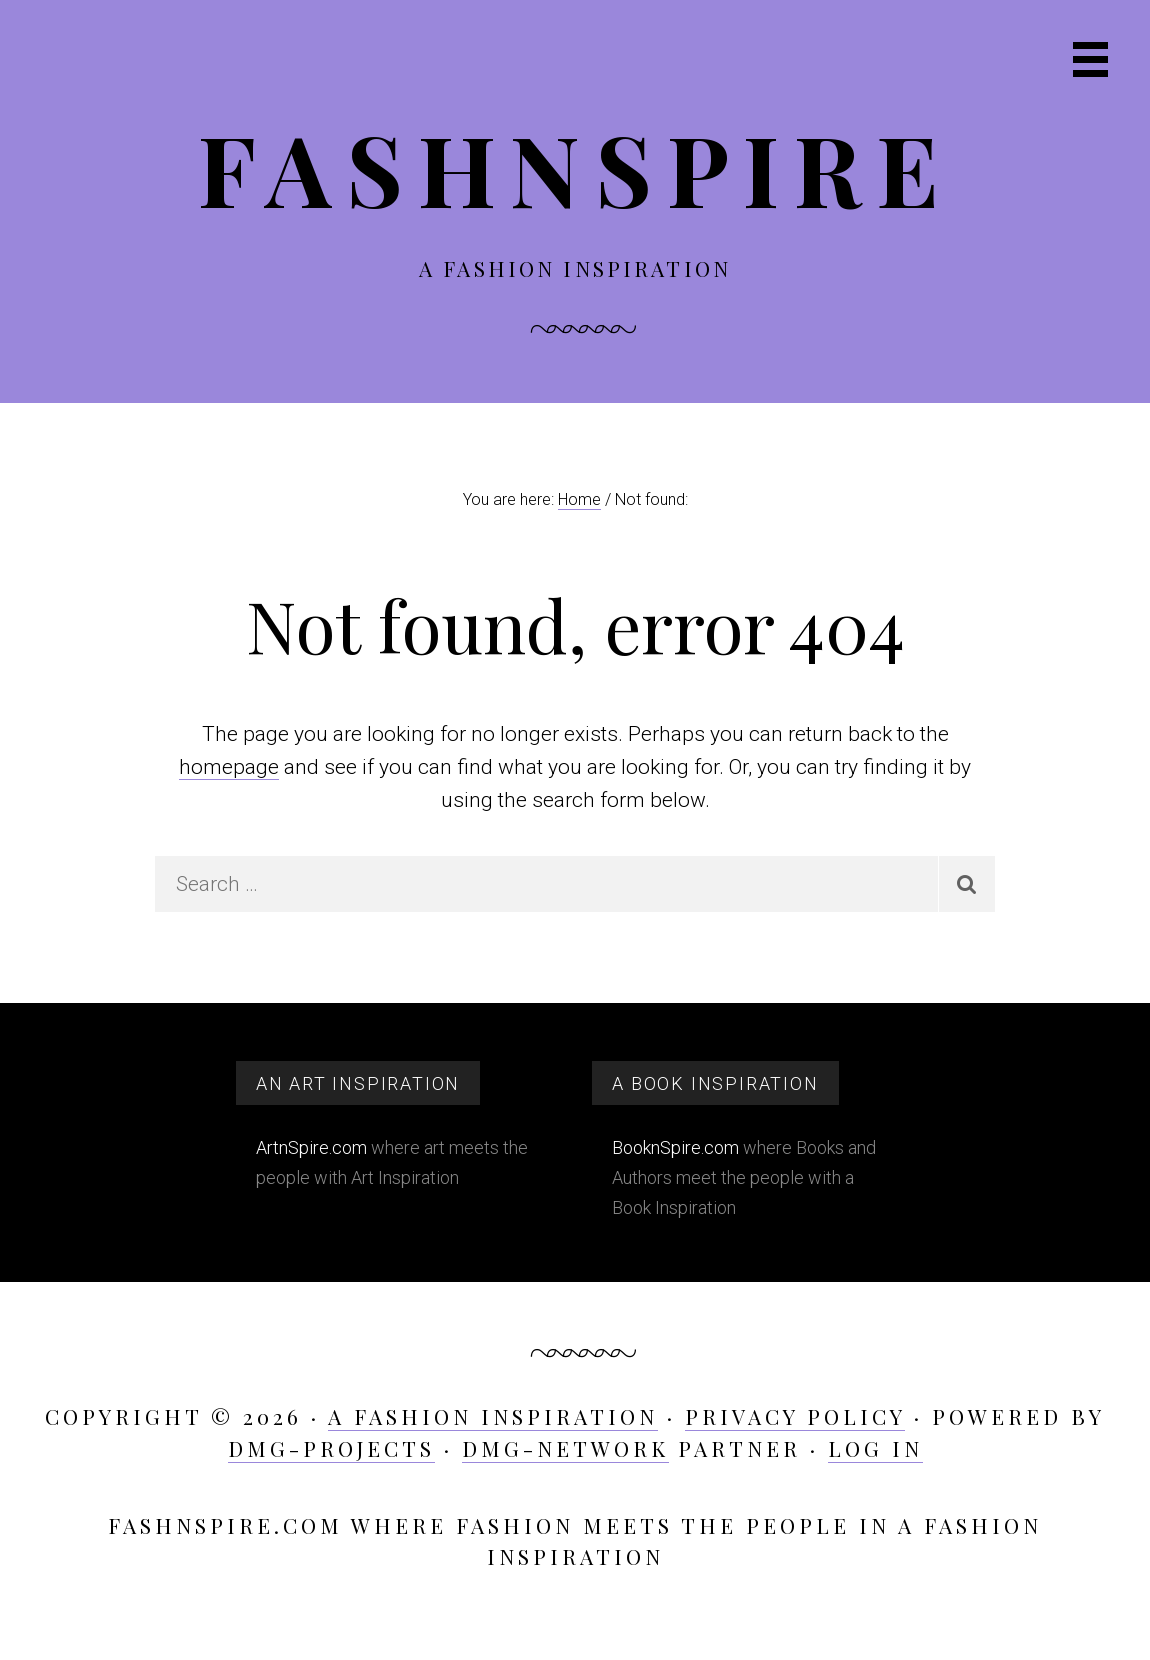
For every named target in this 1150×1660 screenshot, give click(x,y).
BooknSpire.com (675, 1147)
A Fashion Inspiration (493, 1416)
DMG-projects (331, 1448)
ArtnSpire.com (311, 1147)
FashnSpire (575, 167)
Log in (875, 1448)
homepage (229, 767)
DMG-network (565, 1448)
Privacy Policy (795, 1416)
